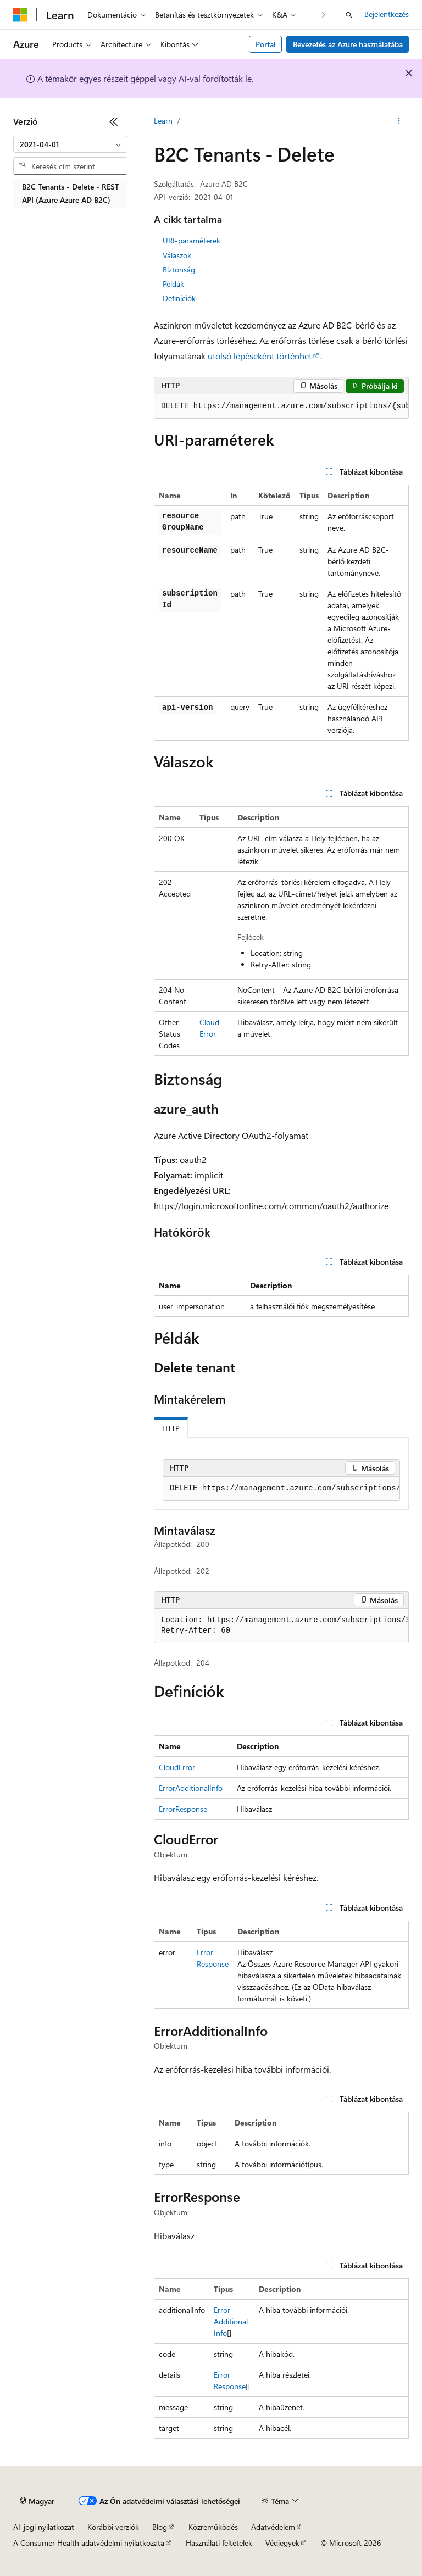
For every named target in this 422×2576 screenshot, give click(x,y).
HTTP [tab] (171, 1428)
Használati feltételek (219, 2543)
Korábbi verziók (113, 2527)
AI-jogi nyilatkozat (43, 2527)
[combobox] (70, 144)
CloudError (177, 1767)
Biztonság (179, 269)
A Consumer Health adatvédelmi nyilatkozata (88, 2543)
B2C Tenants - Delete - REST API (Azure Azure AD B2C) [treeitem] (70, 193)
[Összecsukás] (113, 121)
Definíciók (179, 298)
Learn (163, 120)
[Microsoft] (20, 15)
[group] (281, 406)
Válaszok (177, 255)
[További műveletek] (399, 121)
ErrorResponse (183, 1809)
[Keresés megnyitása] (349, 15)
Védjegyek (282, 2543)
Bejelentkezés (386, 14)
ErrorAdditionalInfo (191, 1788)
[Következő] (324, 14)
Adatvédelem (273, 2527)
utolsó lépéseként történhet (260, 355)
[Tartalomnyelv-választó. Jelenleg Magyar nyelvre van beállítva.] (37, 2501)
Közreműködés (213, 2527)
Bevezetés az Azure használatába (348, 44)
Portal (266, 44)
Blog (159, 2527)
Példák (173, 284)
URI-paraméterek (191, 240)
